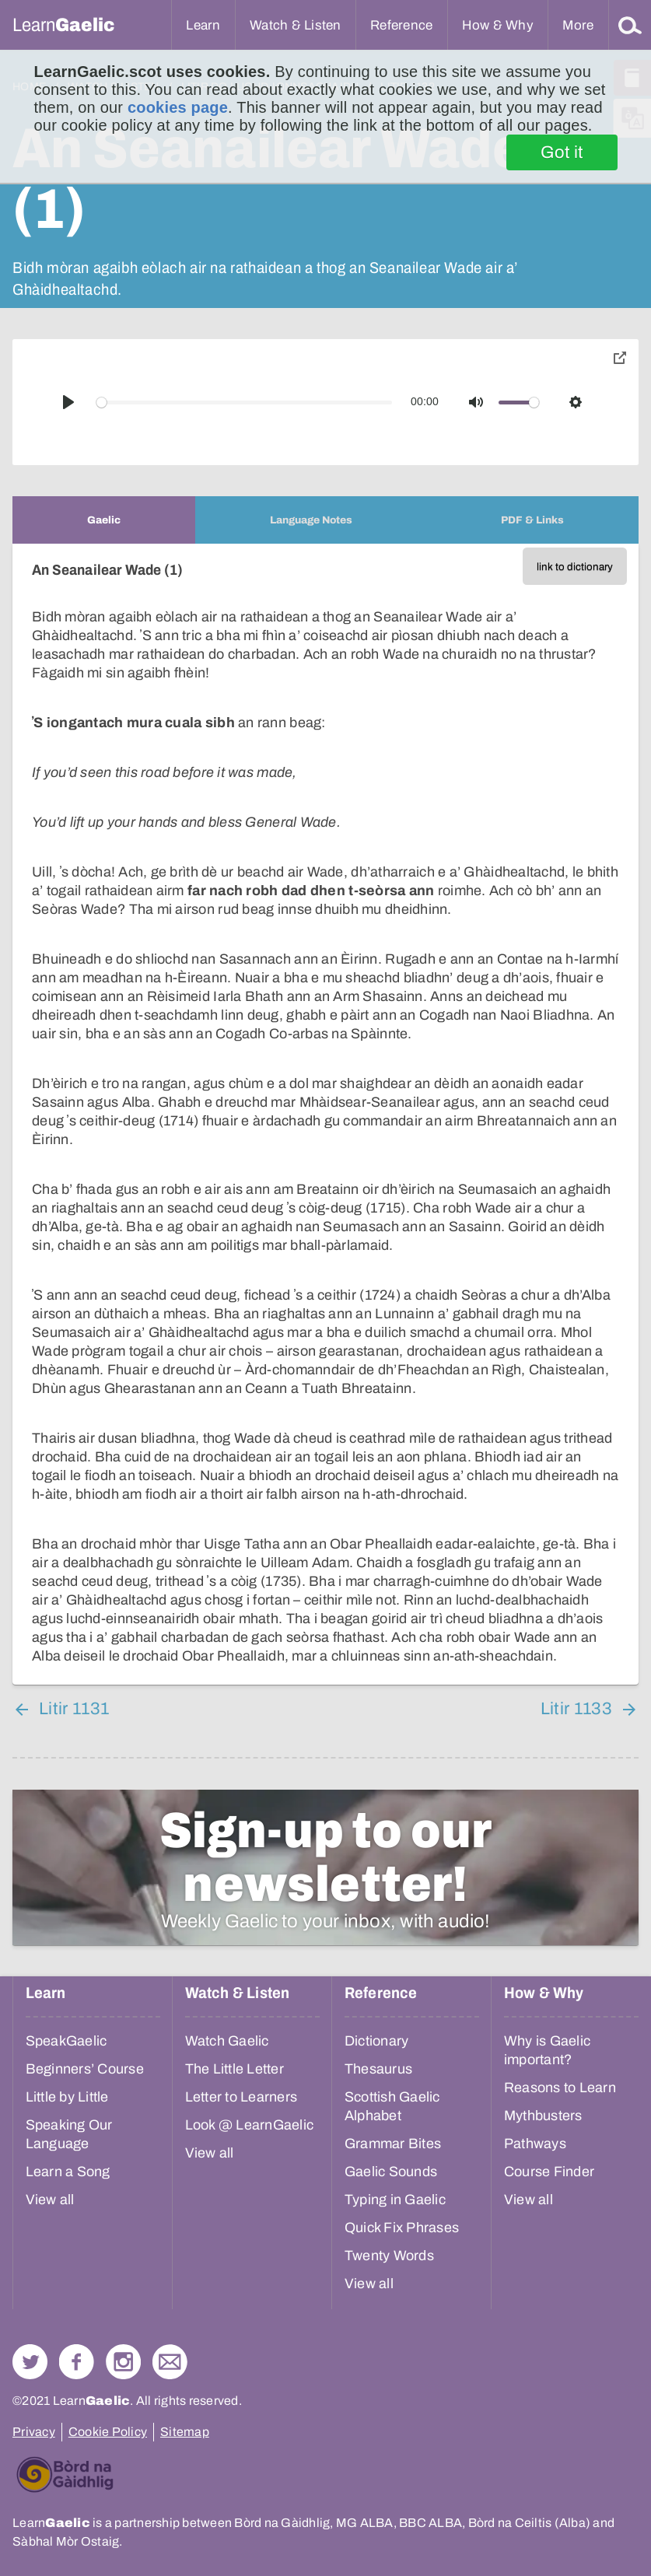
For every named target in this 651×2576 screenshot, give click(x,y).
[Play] (68, 402)
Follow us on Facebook (76, 2361)
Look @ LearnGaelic (249, 2125)
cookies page (178, 107)
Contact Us (169, 2361)
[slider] (244, 402)
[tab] (103, 520)
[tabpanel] (325, 1114)
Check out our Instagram (123, 2361)
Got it (562, 152)
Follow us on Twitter (29, 2361)
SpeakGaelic (66, 2041)
